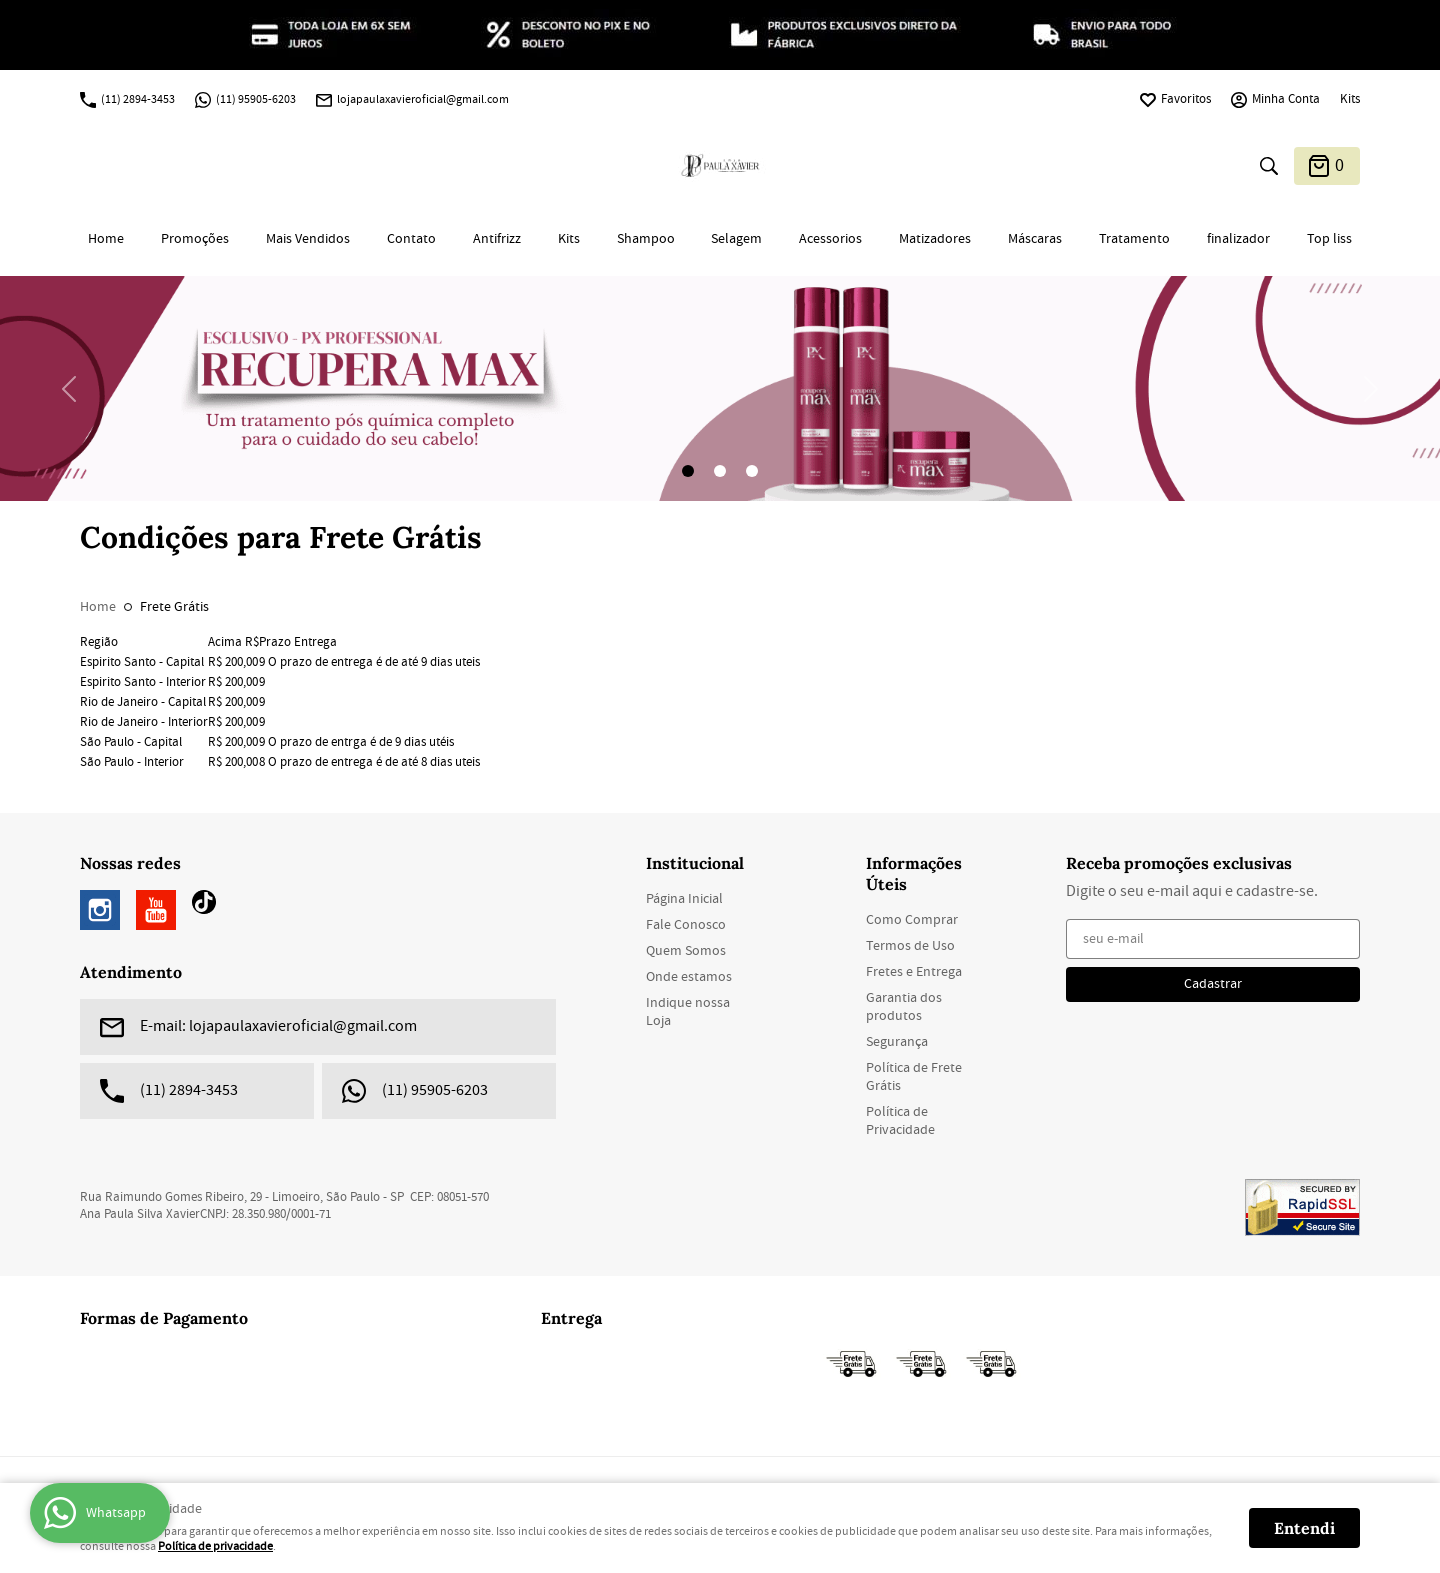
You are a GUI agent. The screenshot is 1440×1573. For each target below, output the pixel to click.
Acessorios (830, 239)
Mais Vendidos (308, 239)
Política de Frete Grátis (914, 1077)
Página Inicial (684, 899)
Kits (1350, 99)
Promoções (195, 239)
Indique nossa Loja (688, 1012)
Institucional (695, 863)
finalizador (1238, 239)
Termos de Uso (910, 946)
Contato (411, 239)
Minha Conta (1286, 99)
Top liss (1329, 239)
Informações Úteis (914, 873)
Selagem (736, 239)
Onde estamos (689, 977)
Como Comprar (912, 920)
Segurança (897, 1042)
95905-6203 (256, 100)
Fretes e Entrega (914, 972)
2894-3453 (138, 100)
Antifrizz (497, 239)
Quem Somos (686, 951)
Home (106, 239)
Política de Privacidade (900, 1121)
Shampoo (646, 239)
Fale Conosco (686, 925)
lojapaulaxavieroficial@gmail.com (423, 100)
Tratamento (1134, 239)
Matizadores (935, 239)
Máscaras (1035, 239)
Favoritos (1186, 99)
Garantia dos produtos (904, 1007)
